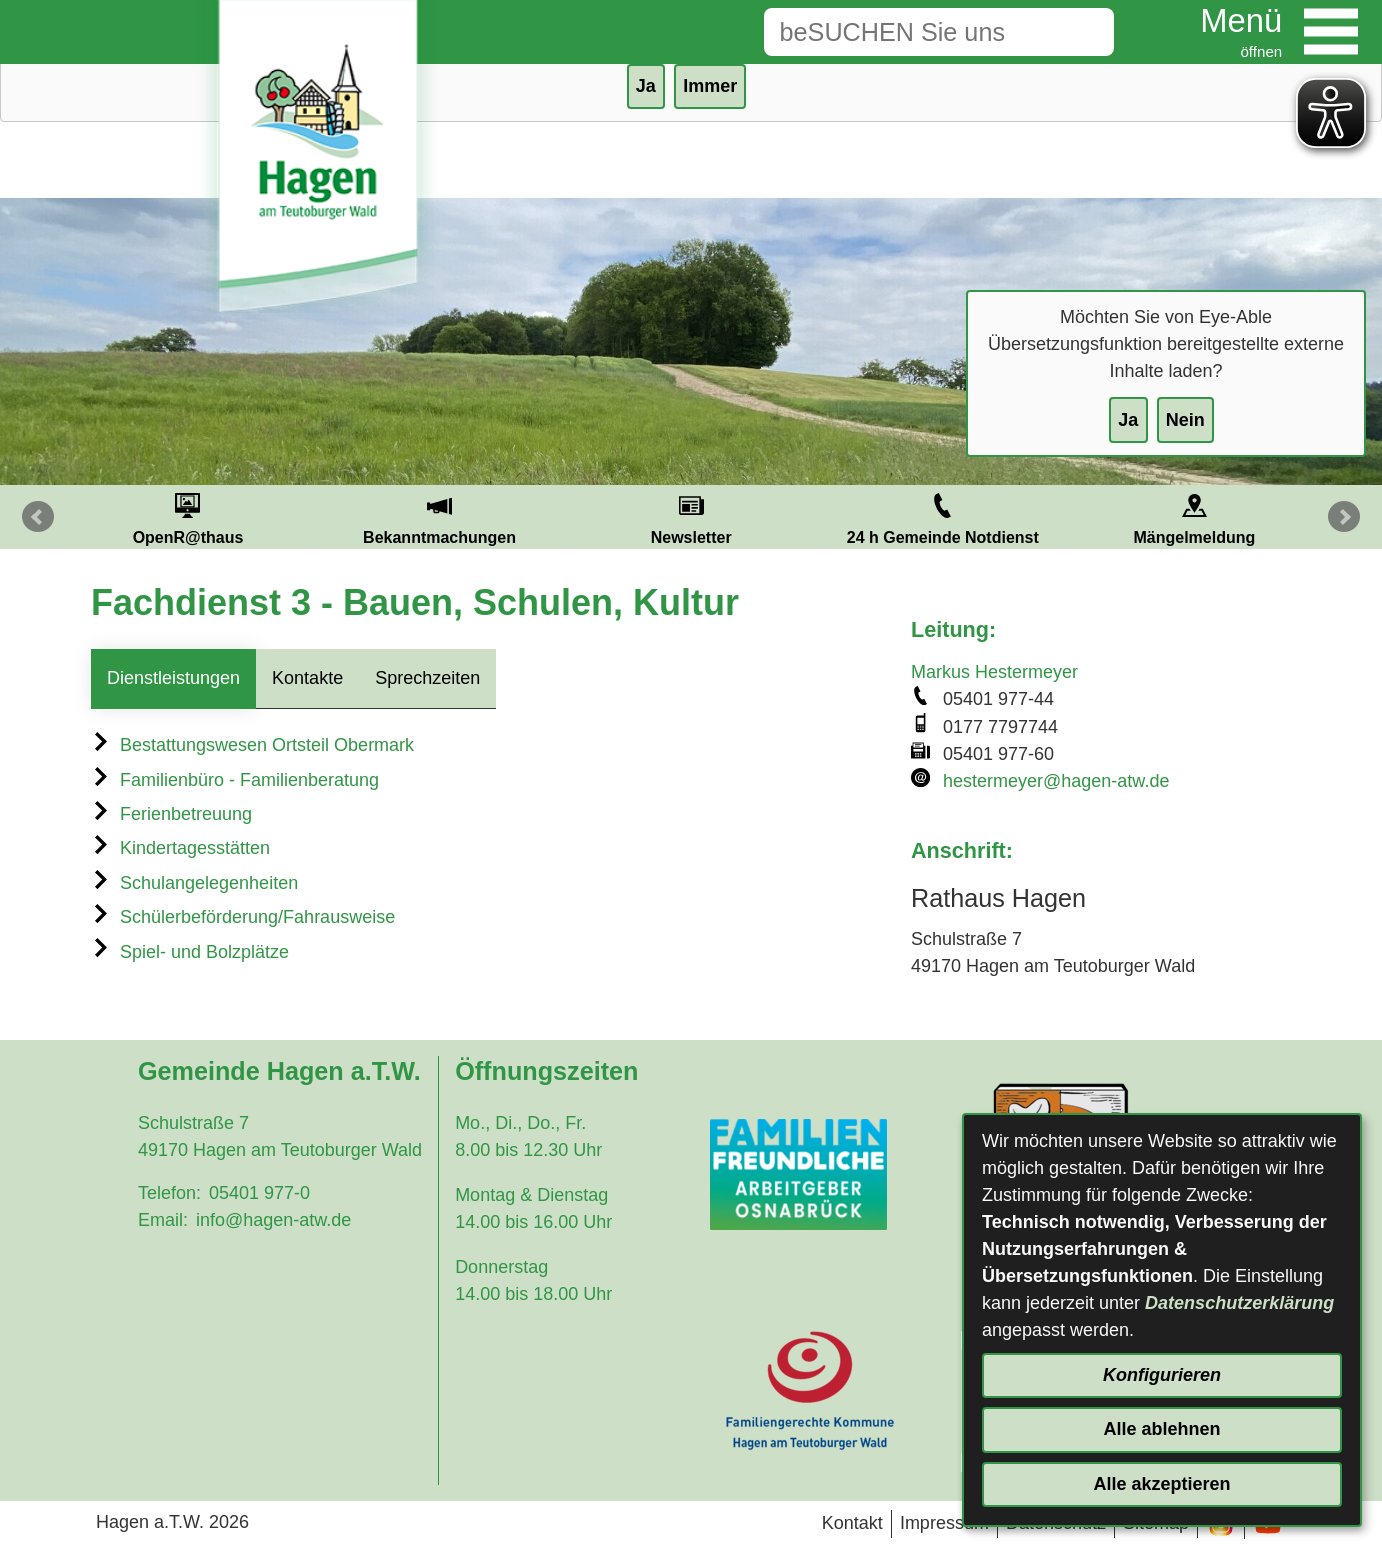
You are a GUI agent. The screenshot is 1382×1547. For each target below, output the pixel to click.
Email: (163, 1220)
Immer (710, 86)
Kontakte (307, 678)
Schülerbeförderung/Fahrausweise (243, 917)
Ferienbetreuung (171, 814)
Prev (38, 517)
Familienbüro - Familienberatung (235, 780)
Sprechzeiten (427, 678)
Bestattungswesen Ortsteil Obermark (252, 745)
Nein (1185, 420)
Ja (1128, 420)
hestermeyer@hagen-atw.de (1056, 781)
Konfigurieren (1162, 1375)
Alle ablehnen (1161, 1429)
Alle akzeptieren (1161, 1484)
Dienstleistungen (173, 678)
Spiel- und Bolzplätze (190, 952)
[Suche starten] (1083, 32)
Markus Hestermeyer (994, 672)
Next (1344, 517)
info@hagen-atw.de (273, 1220)
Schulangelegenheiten (194, 883)
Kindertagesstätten (180, 848)
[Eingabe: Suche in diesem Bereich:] (908, 32)
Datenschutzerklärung (1239, 1303)
